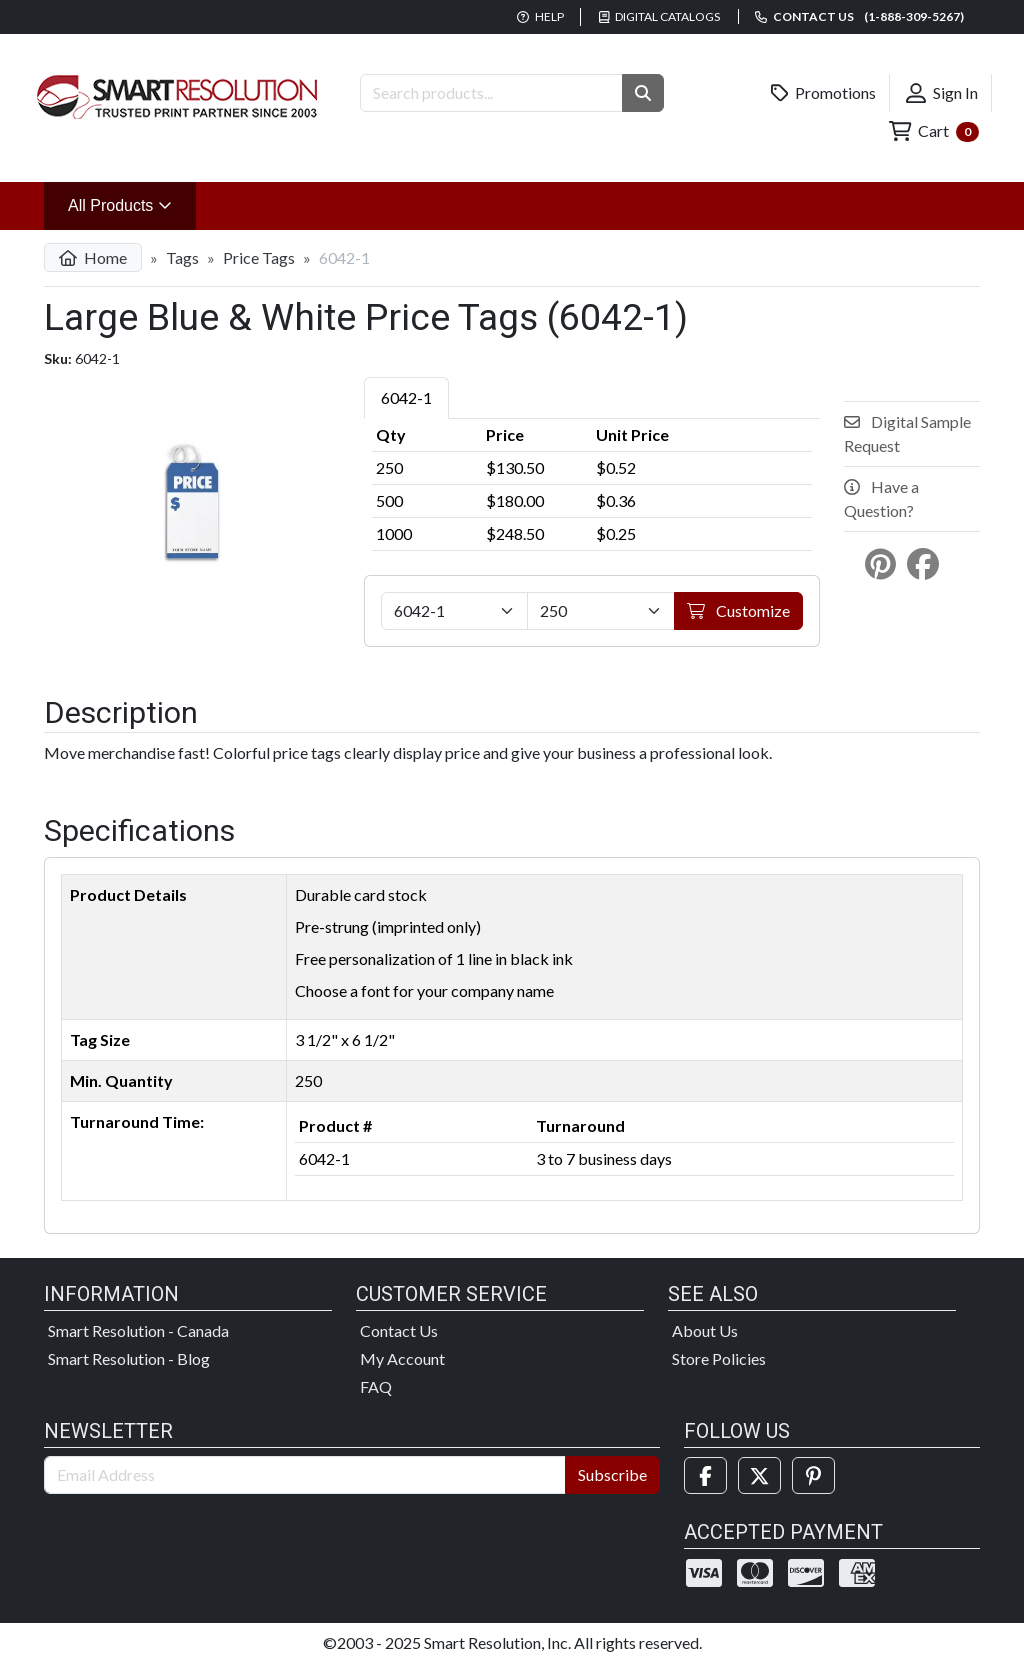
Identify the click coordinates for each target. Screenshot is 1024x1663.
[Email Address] (305, 1475)
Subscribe (612, 1474)
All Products (132, 203)
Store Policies (719, 1358)
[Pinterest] (813, 1475)
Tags (182, 257)
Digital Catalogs (660, 16)
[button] (643, 93)
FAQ (376, 1386)
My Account (402, 1358)
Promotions (824, 93)
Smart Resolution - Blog (129, 1358)
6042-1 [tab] (406, 397)
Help (540, 16)
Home (93, 257)
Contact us (859, 16)
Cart (934, 131)
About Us (705, 1330)
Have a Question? (881, 498)
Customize (738, 610)
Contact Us (399, 1330)
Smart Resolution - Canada (138, 1330)
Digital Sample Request (907, 433)
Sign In (942, 93)
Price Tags (259, 257)
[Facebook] (705, 1475)
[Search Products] (491, 93)
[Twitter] (759, 1475)
